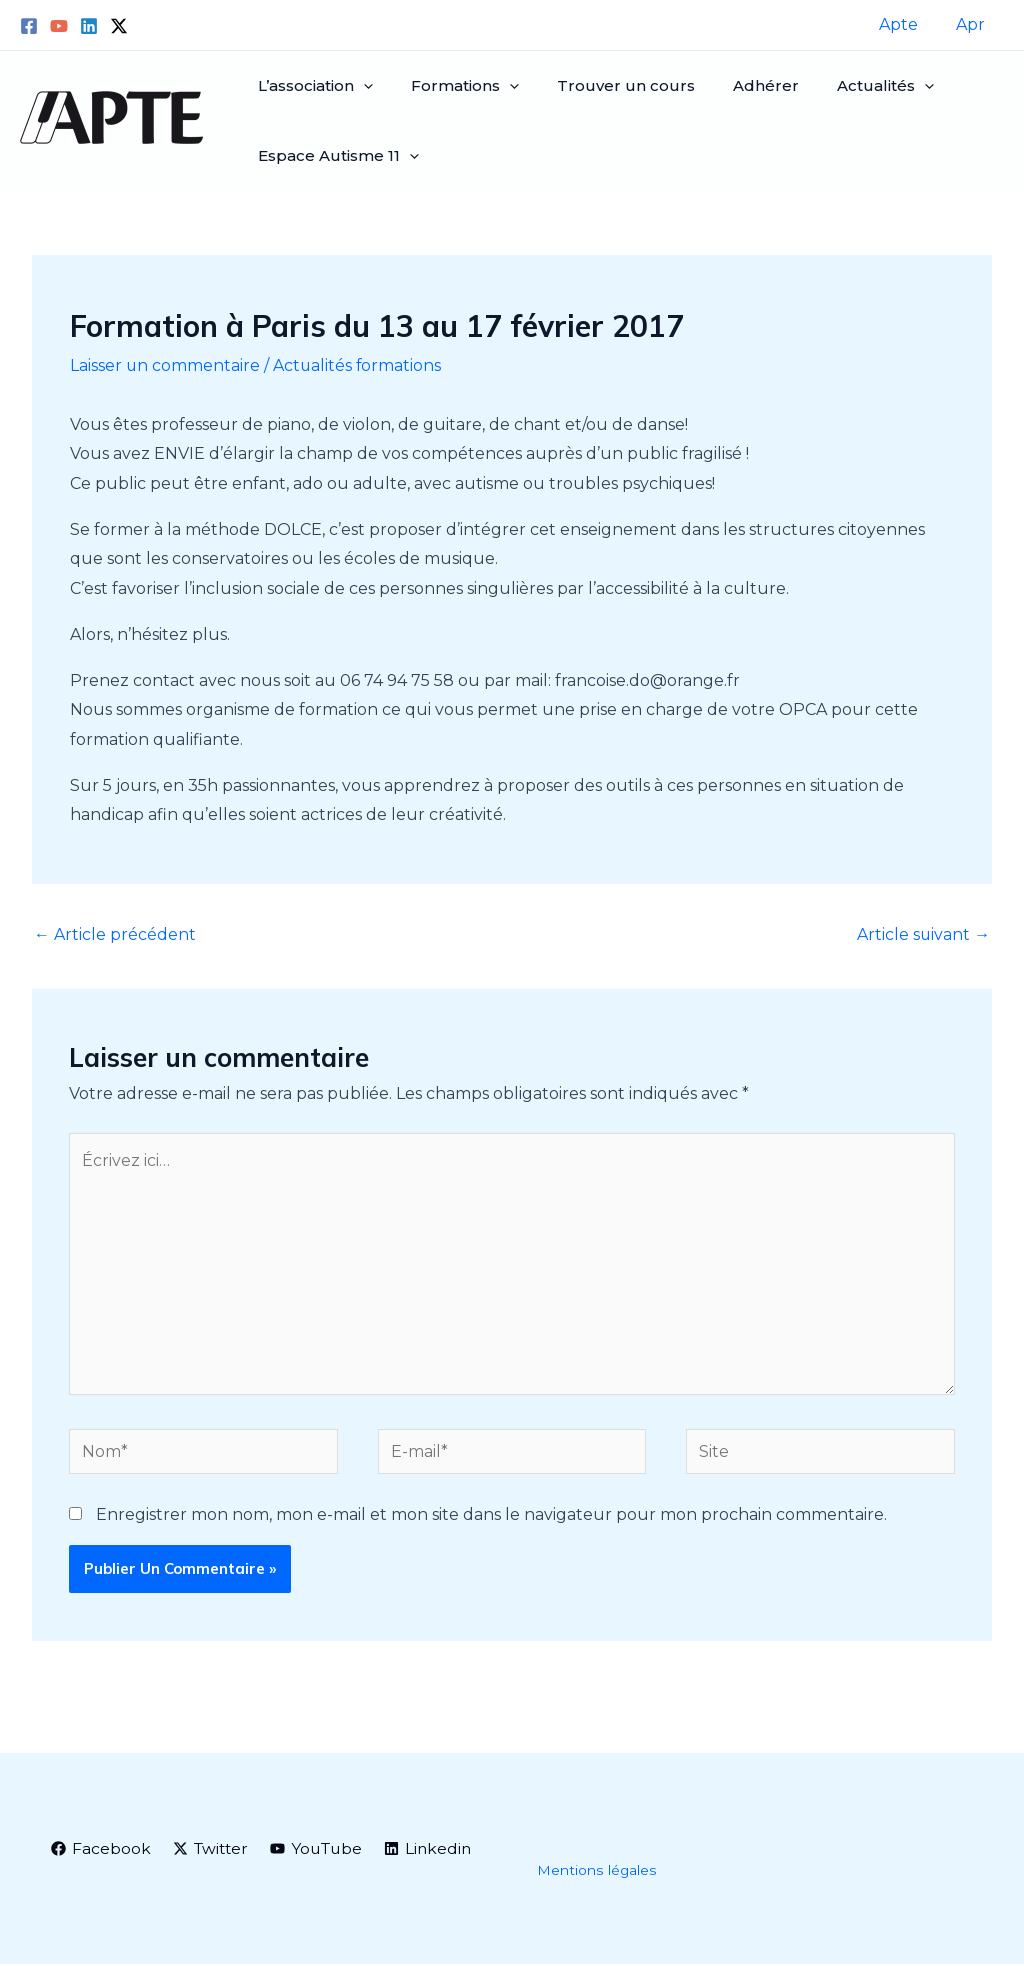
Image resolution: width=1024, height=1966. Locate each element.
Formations (456, 86)
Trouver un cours (611, 85)
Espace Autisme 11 (335, 156)
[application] (360, 86)
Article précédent (115, 934)
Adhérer (745, 85)
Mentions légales (596, 1873)
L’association (312, 86)
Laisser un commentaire (165, 365)
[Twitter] (212, 1851)
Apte (907, 24)
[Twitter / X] (119, 26)
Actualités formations (359, 365)
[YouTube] (59, 26)
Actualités (858, 86)
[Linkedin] (89, 26)
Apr (973, 24)
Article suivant (923, 934)
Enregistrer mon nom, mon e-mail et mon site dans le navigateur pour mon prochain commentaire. (491, 1516)
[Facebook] (29, 26)
